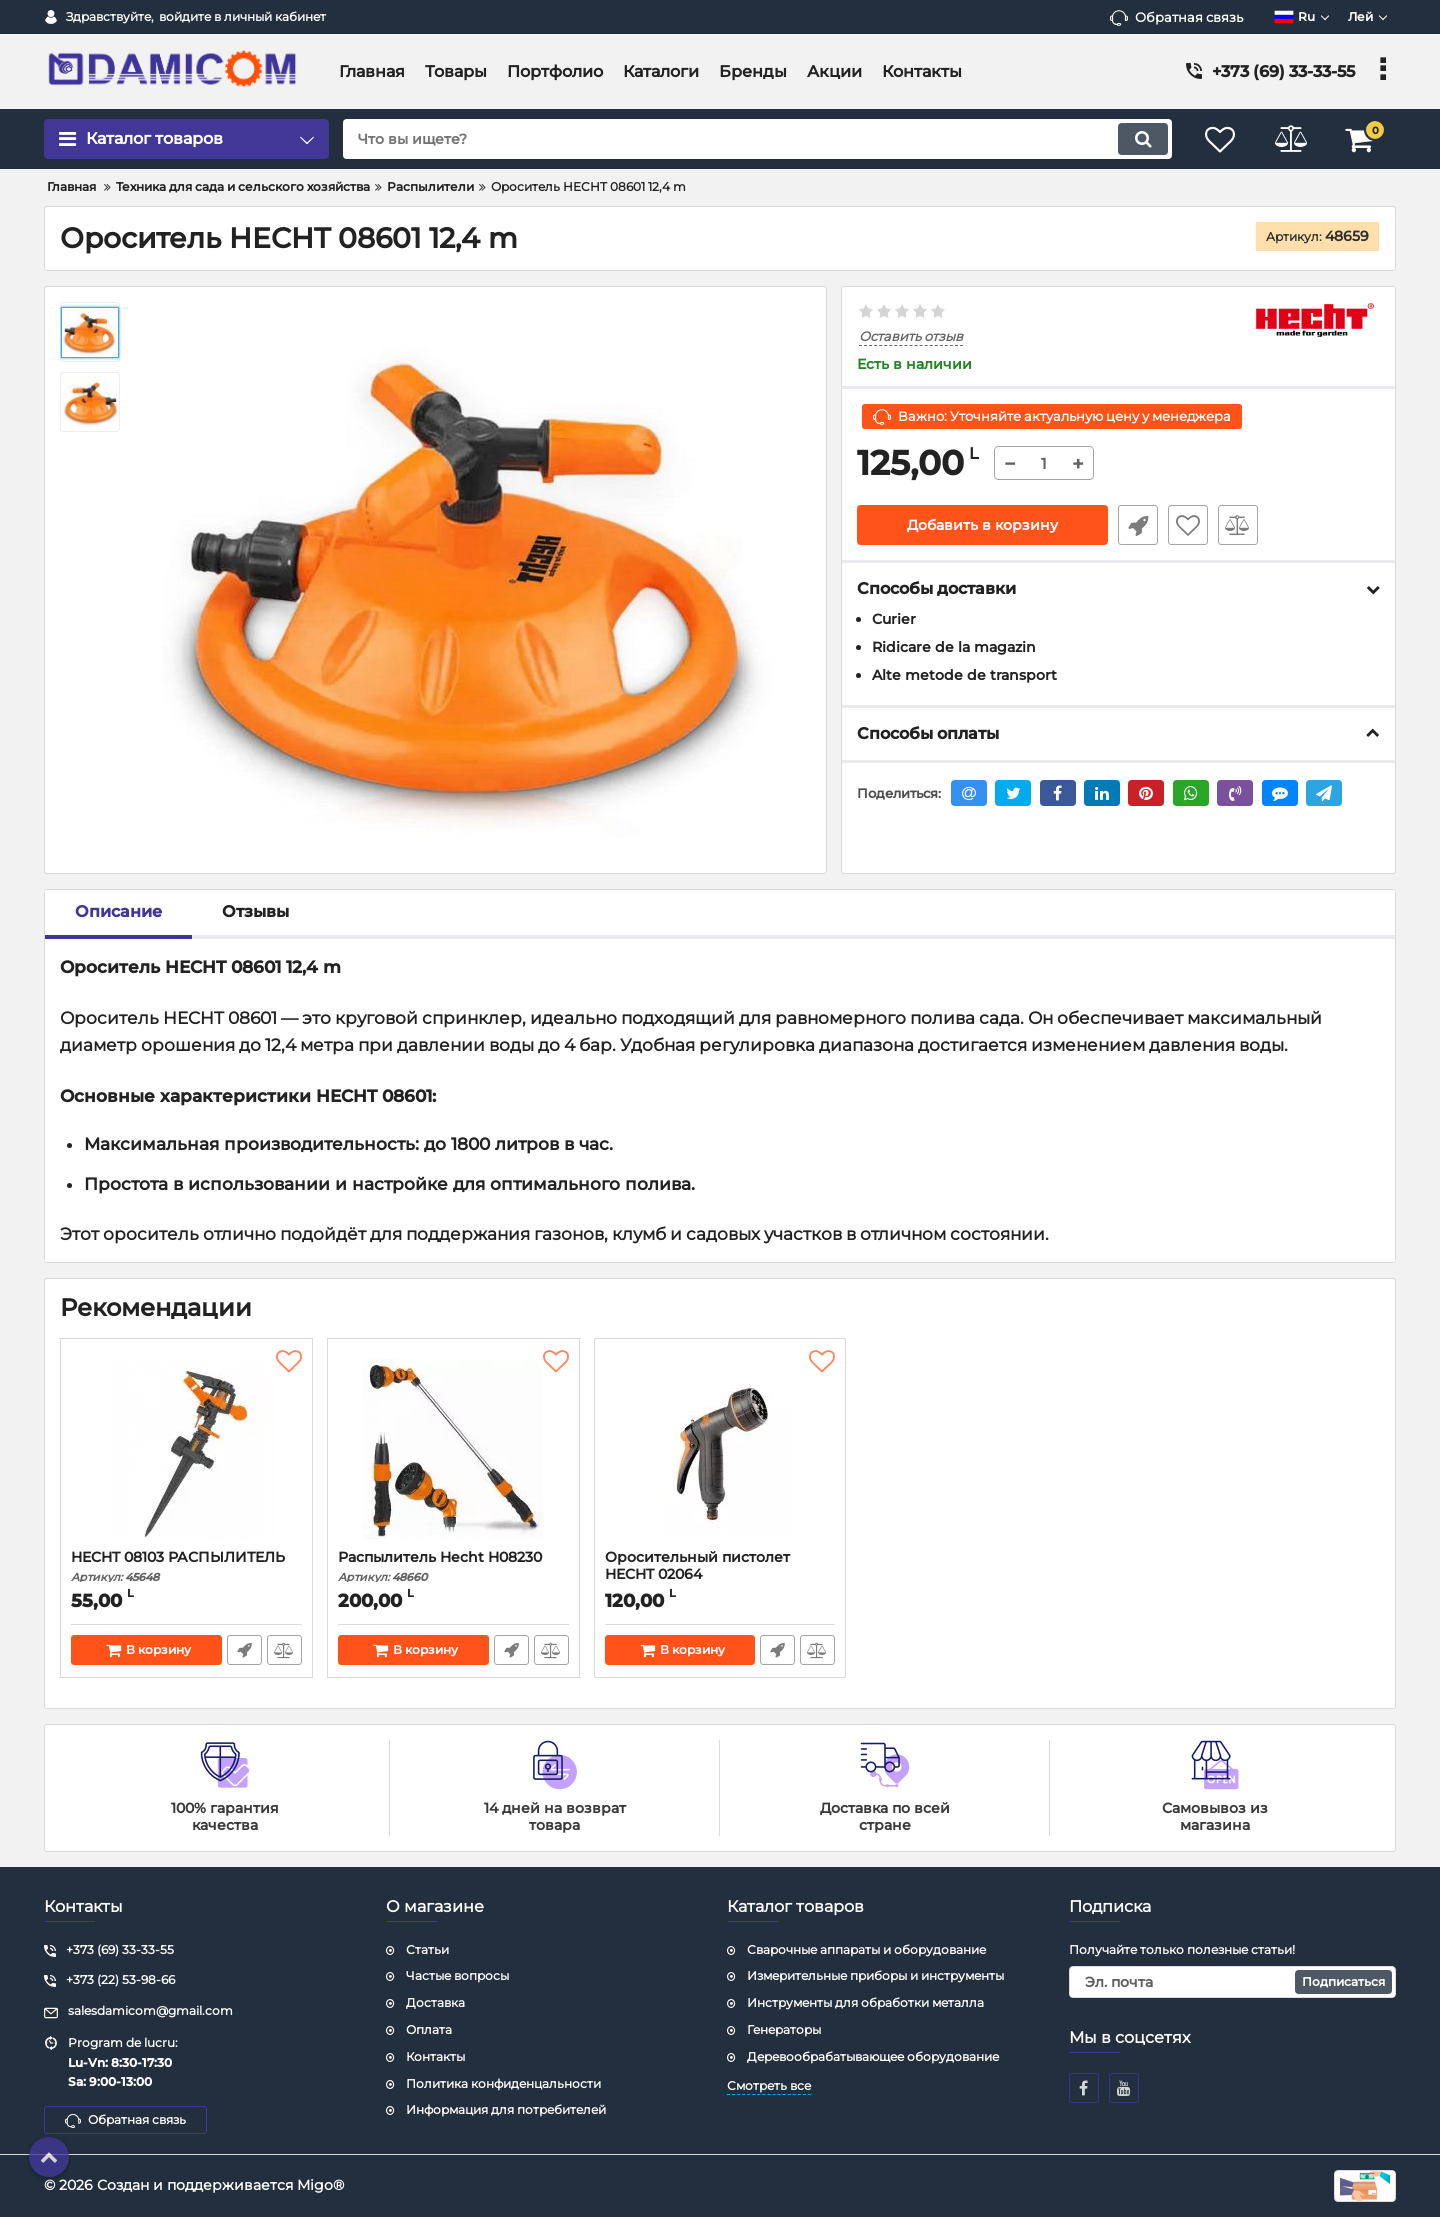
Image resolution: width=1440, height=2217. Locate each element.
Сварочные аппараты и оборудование (866, 1949)
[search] (757, 139)
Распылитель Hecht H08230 (453, 1566)
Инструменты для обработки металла (865, 2002)
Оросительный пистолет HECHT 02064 (720, 1575)
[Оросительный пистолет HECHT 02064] (720, 1449)
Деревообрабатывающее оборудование (873, 2056)
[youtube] (1124, 2088)
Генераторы (784, 2029)
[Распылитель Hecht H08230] (453, 1449)
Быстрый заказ (1138, 525)
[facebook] (1084, 2088)
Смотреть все (769, 2085)
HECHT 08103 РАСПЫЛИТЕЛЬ (186, 1566)
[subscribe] (1233, 1982)
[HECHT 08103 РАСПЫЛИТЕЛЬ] (186, 1449)
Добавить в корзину (982, 525)
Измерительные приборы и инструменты (875, 1975)
